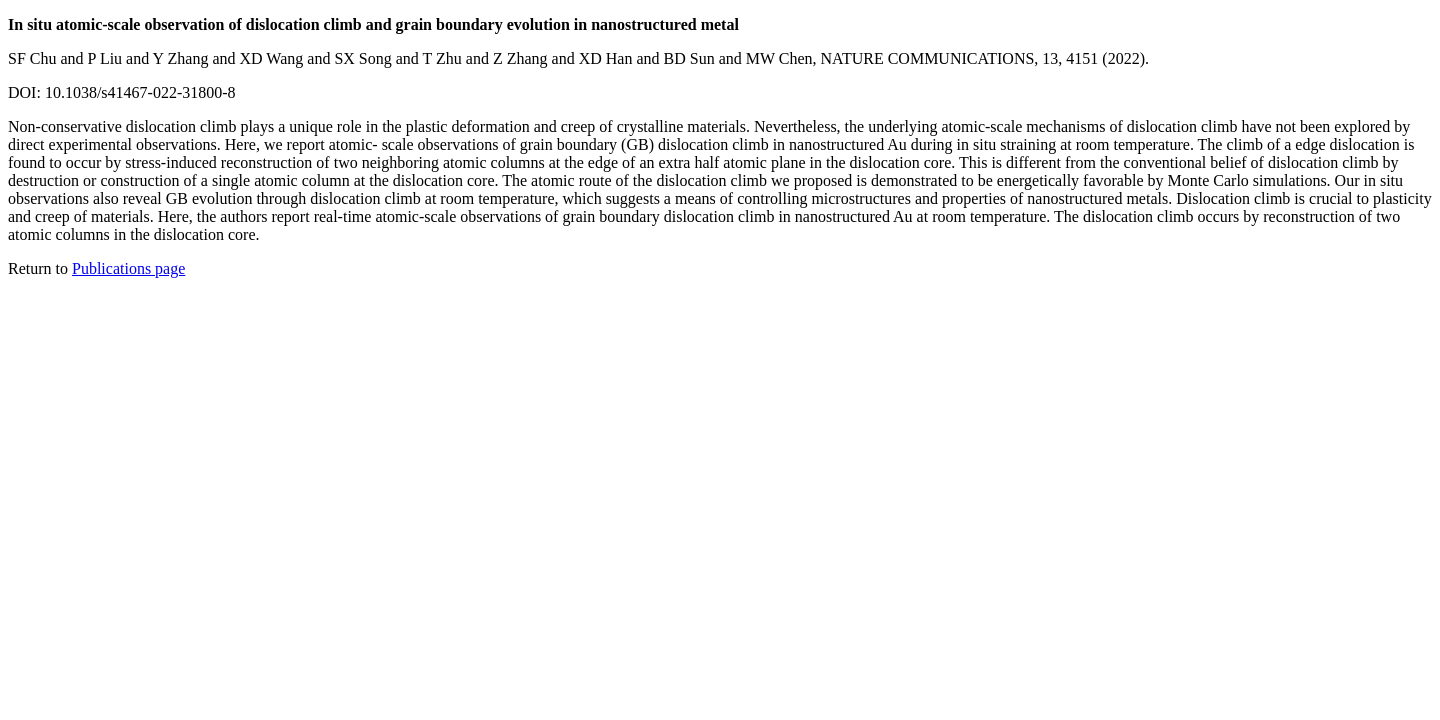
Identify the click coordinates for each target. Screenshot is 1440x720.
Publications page (128, 268)
